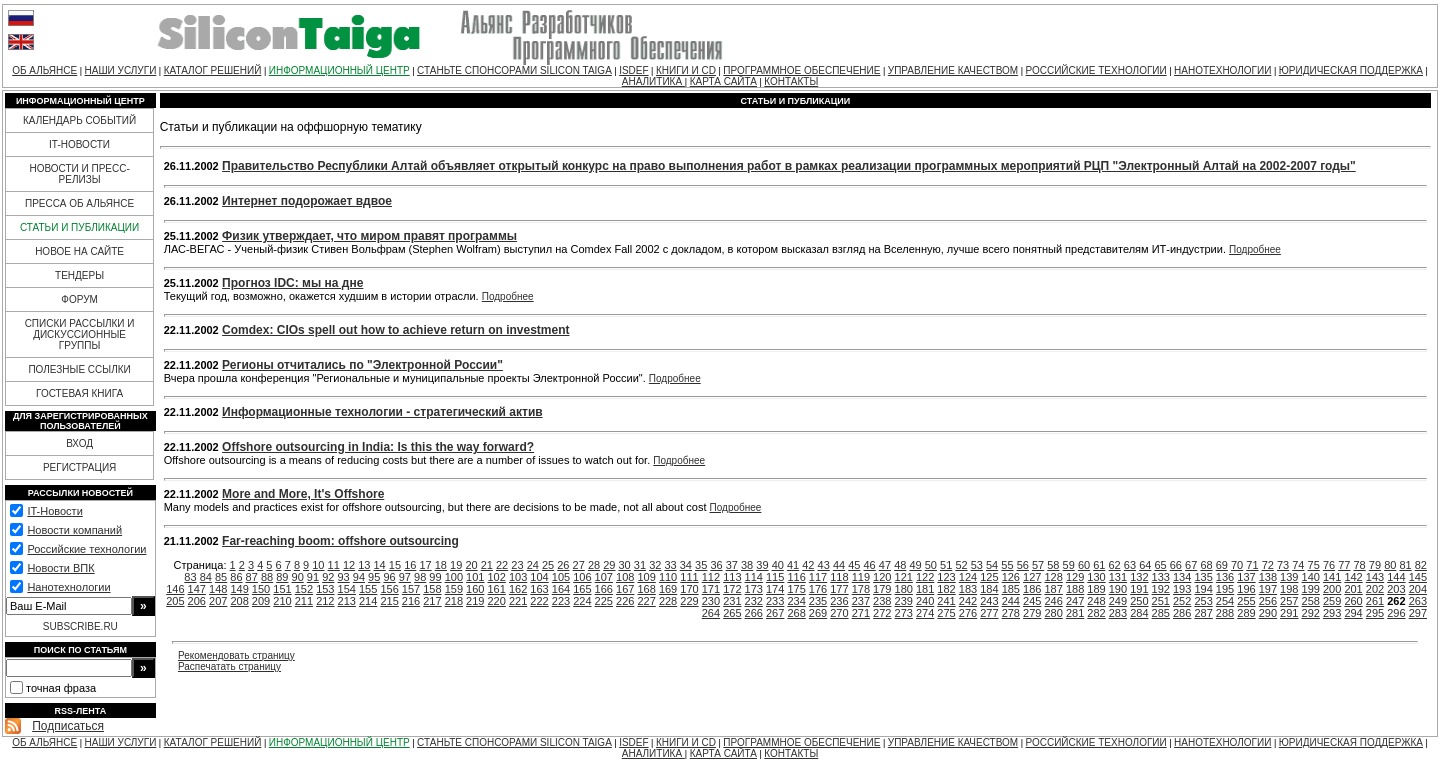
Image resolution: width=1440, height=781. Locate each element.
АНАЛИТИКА (653, 81)
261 (1375, 601)
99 (435, 577)
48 (900, 565)
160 (475, 589)
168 (646, 589)
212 (325, 601)
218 (454, 601)
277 (989, 613)
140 (1311, 577)
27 (579, 565)
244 (1011, 601)
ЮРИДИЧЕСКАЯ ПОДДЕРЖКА (1351, 70)
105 (561, 577)
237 (861, 601)
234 (796, 601)
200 (1332, 589)
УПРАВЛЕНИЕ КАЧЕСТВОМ (953, 70)
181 (925, 589)
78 (1360, 565)
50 (931, 565)
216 (411, 601)
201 (1353, 589)
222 (539, 601)
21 (487, 565)
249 (1118, 601)
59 (1069, 565)
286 (1182, 613)
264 (711, 613)
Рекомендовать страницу (236, 655)
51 (946, 565)
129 (1075, 577)
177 (839, 589)
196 (1246, 589)
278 (1011, 613)
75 (1314, 565)
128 (1053, 577)
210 (282, 601)
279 (1032, 613)
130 (1096, 577)
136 (1225, 577)
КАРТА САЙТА (723, 81)
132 (1139, 577)
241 (946, 601)
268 (796, 613)
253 (1203, 601)
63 (1130, 565)
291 (1289, 613)
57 (1038, 565)
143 (1375, 577)
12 (349, 565)
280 (1053, 613)
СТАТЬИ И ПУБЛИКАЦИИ (79, 227)
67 (1191, 565)
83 (190, 577)
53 (977, 565)
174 (775, 589)
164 (561, 589)
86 (236, 577)
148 (218, 589)
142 (1353, 577)
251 (1161, 601)
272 (882, 613)
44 (839, 565)
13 (364, 565)
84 (206, 577)
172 (732, 589)
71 (1252, 565)
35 (701, 565)
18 (441, 565)
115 (775, 577)
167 (625, 589)
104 (539, 577)
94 (359, 577)
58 (1053, 565)
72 (1268, 565)
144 (1396, 577)
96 (389, 577)
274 (925, 613)
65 (1160, 565)
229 (689, 601)
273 (904, 613)
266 (754, 613)
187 (1053, 589)
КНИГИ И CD (686, 70)
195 (1225, 589)
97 (405, 577)
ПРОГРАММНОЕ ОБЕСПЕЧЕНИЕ (801, 70)
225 (604, 601)
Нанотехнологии (68, 587)
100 (454, 577)
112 (711, 577)
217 (432, 601)
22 (502, 565)
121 (904, 577)
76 (1329, 565)
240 (925, 601)
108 (625, 577)
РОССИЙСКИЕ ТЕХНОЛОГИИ (1096, 70)
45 (854, 565)
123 (946, 577)
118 (839, 577)
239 (904, 601)
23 (517, 565)
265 (732, 613)
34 (686, 565)
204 (1418, 589)
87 (252, 577)
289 (1246, 613)
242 (968, 601)
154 (347, 589)
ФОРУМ (79, 299)
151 (282, 589)
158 (432, 589)
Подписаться (68, 726)
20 (471, 565)
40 (778, 565)
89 (282, 577)
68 (1206, 565)
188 (1075, 589)
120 (882, 577)
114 (754, 577)
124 (968, 577)
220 (497, 601)
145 (1418, 577)
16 (410, 565)
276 (968, 613)
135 (1203, 577)
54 (992, 565)
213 (347, 601)
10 (318, 565)
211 (304, 601)
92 (328, 577)
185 (1011, 589)
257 (1289, 601)
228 (668, 601)
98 (420, 577)
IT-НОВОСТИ (79, 144)
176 (818, 589)
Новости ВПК (60, 568)
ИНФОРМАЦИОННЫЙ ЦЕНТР (339, 70)
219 (475, 601)
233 (775, 601)
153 (325, 589)
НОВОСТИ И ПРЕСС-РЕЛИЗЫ (79, 174)
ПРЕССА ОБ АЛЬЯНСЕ (79, 203)
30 (625, 565)
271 (861, 613)
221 (518, 601)
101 (475, 577)
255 (1246, 601)
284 (1139, 613)
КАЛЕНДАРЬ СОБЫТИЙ (79, 120)
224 (582, 601)
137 (1246, 577)
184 (989, 589)
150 (261, 589)
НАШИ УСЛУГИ (121, 70)
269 (818, 613)
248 (1096, 601)
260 (1353, 601)
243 (989, 601)
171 (711, 589)
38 (747, 565)
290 (1268, 613)
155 (368, 589)
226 (625, 601)
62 (1115, 565)
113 (732, 577)
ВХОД (79, 443)
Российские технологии (86, 549)
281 (1075, 613)
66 (1176, 565)
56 (1023, 565)
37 (732, 565)
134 (1182, 577)
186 (1032, 589)
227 (646, 601)
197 (1268, 589)
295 (1375, 613)
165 (582, 589)
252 (1182, 601)
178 (861, 589)
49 (915, 565)
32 (655, 565)
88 (267, 577)
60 (1084, 565)
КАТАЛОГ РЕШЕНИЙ (213, 70)
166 (604, 589)
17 (425, 565)
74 (1298, 565)
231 (732, 601)
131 (1118, 577)
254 (1225, 601)
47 (885, 565)
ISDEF (633, 70)
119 (861, 577)
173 (754, 589)
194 (1203, 589)
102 (497, 577)
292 (1311, 613)
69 (1222, 565)
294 (1353, 613)
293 (1332, 613)
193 (1182, 589)
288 (1225, 613)
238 (882, 601)
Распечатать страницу (229, 666)
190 (1118, 589)
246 (1053, 601)
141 (1332, 577)
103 (518, 577)
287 (1203, 613)
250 (1139, 601)
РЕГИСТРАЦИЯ (79, 467)
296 (1396, 613)
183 (968, 589)
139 (1289, 577)
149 (239, 589)
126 (1011, 577)
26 (563, 565)
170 (689, 589)
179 (882, 589)
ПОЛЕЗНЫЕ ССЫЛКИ (79, 369)
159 (454, 589)
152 (304, 589)
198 (1289, 589)
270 (839, 613)
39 (762, 565)
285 (1161, 613)
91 (313, 577)
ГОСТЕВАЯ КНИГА (79, 393)
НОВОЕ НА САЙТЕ (79, 251)
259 (1332, 601)
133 (1161, 577)
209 (261, 601)
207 (218, 601)
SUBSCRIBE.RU (80, 626)
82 (1421, 565)
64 (1145, 565)
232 (754, 601)
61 (1099, 565)
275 (946, 613)
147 (197, 589)
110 (668, 577)
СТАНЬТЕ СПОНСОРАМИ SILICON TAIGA (514, 70)
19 (456, 565)
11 (334, 565)
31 (640, 565)
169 (668, 589)
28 (594, 565)
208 (239, 601)
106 (582, 577)
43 (824, 565)
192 (1161, 589)
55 (1007, 565)
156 (389, 589)
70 (1237, 565)
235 (818, 601)
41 (793, 565)
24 (533, 565)
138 (1268, 577)
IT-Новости (54, 511)
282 (1096, 613)
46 (870, 565)
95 (374, 577)
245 (1032, 601)
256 (1268, 601)
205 (175, 601)
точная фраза (61, 688)
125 (989, 577)
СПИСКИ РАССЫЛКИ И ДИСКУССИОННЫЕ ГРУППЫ (80, 334)
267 (775, 613)
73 (1283, 565)
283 (1118, 613)
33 (670, 565)
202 (1375, 589)
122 (925, 577)
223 (561, 601)
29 (609, 565)
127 (1032, 577)
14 (380, 565)
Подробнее (1255, 249)
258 (1311, 601)
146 (175, 589)
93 (343, 577)
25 (548, 565)
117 (818, 577)
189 (1096, 589)
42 (808, 565)
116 (796, 577)
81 (1405, 565)
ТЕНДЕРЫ (79, 275)
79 (1375, 565)
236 (839, 601)
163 (539, 589)
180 (904, 589)
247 (1075, 601)
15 (395, 565)
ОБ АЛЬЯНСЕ (44, 70)
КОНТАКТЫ (791, 81)
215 (389, 601)
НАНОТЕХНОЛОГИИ (1222, 70)
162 (518, 589)
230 (711, 601)
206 (197, 601)
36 (716, 565)
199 (1311, 589)
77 (1344, 565)
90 (298, 577)
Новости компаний (74, 530)
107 (604, 577)
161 (497, 589)
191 (1139, 589)
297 (1418, 613)
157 (411, 589)
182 (946, 589)
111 (689, 577)
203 (1396, 589)
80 (1390, 565)
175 (796, 589)
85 (221, 577)
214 (368, 601)
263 (1418, 601)
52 (961, 565)
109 (646, 577)
